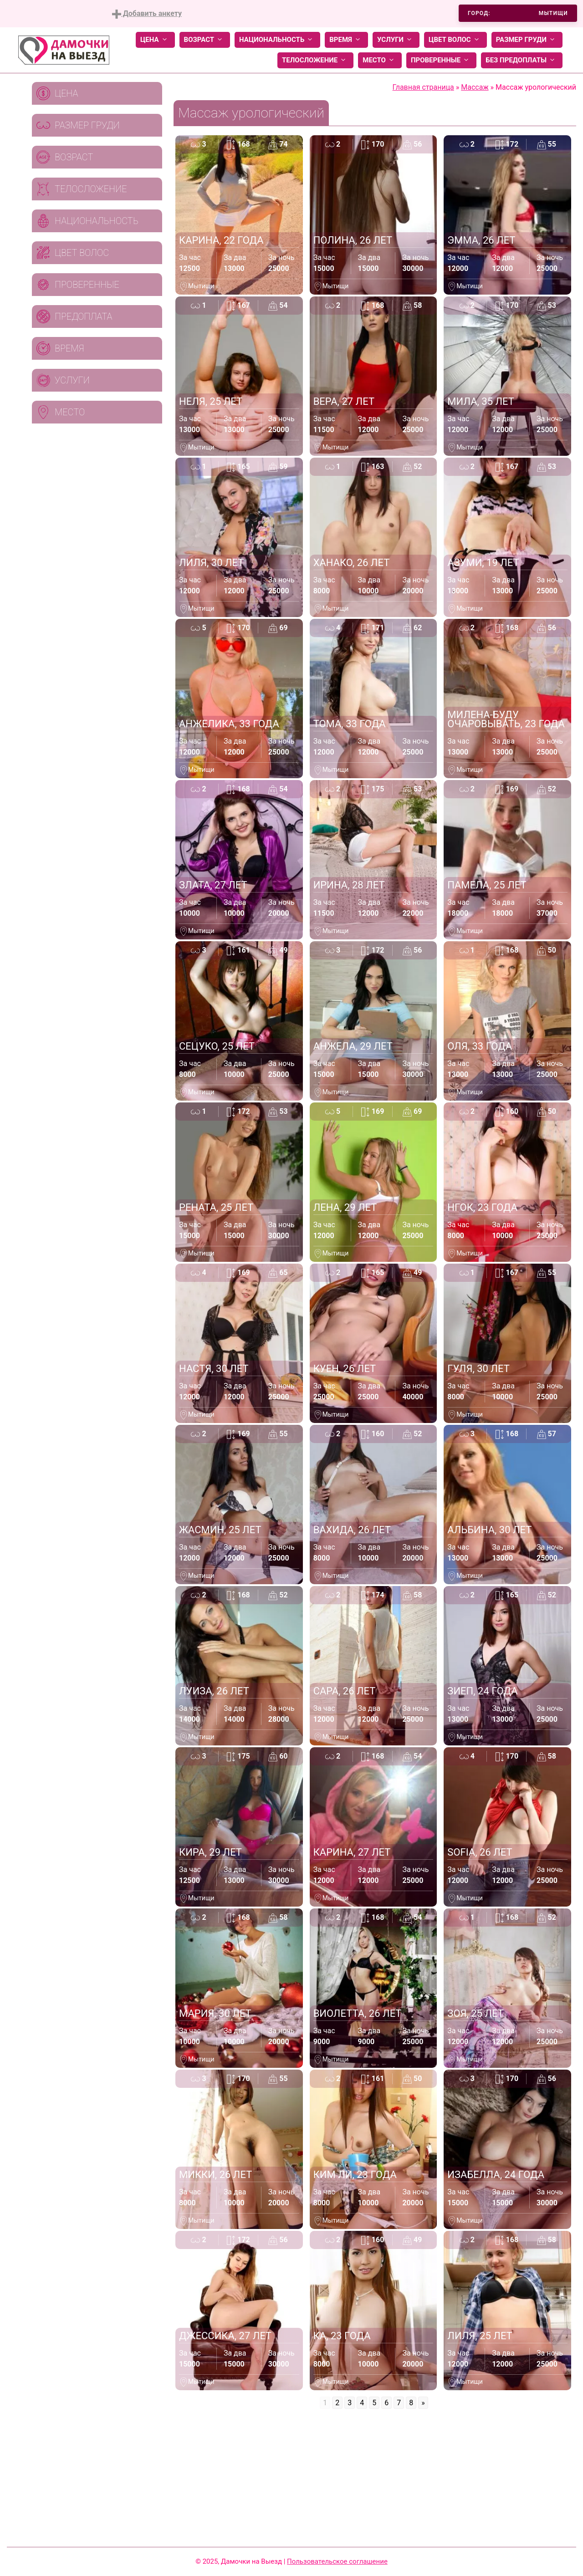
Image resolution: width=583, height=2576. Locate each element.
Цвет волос (455, 40)
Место (380, 60)
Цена (155, 40)
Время (346, 40)
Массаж (474, 87)
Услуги (396, 40)
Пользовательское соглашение (337, 2561)
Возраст (204, 40)
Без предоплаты (522, 60)
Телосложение (315, 60)
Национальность (277, 40)
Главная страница (423, 87)
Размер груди (527, 40)
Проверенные (441, 60)
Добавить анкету (147, 14)
